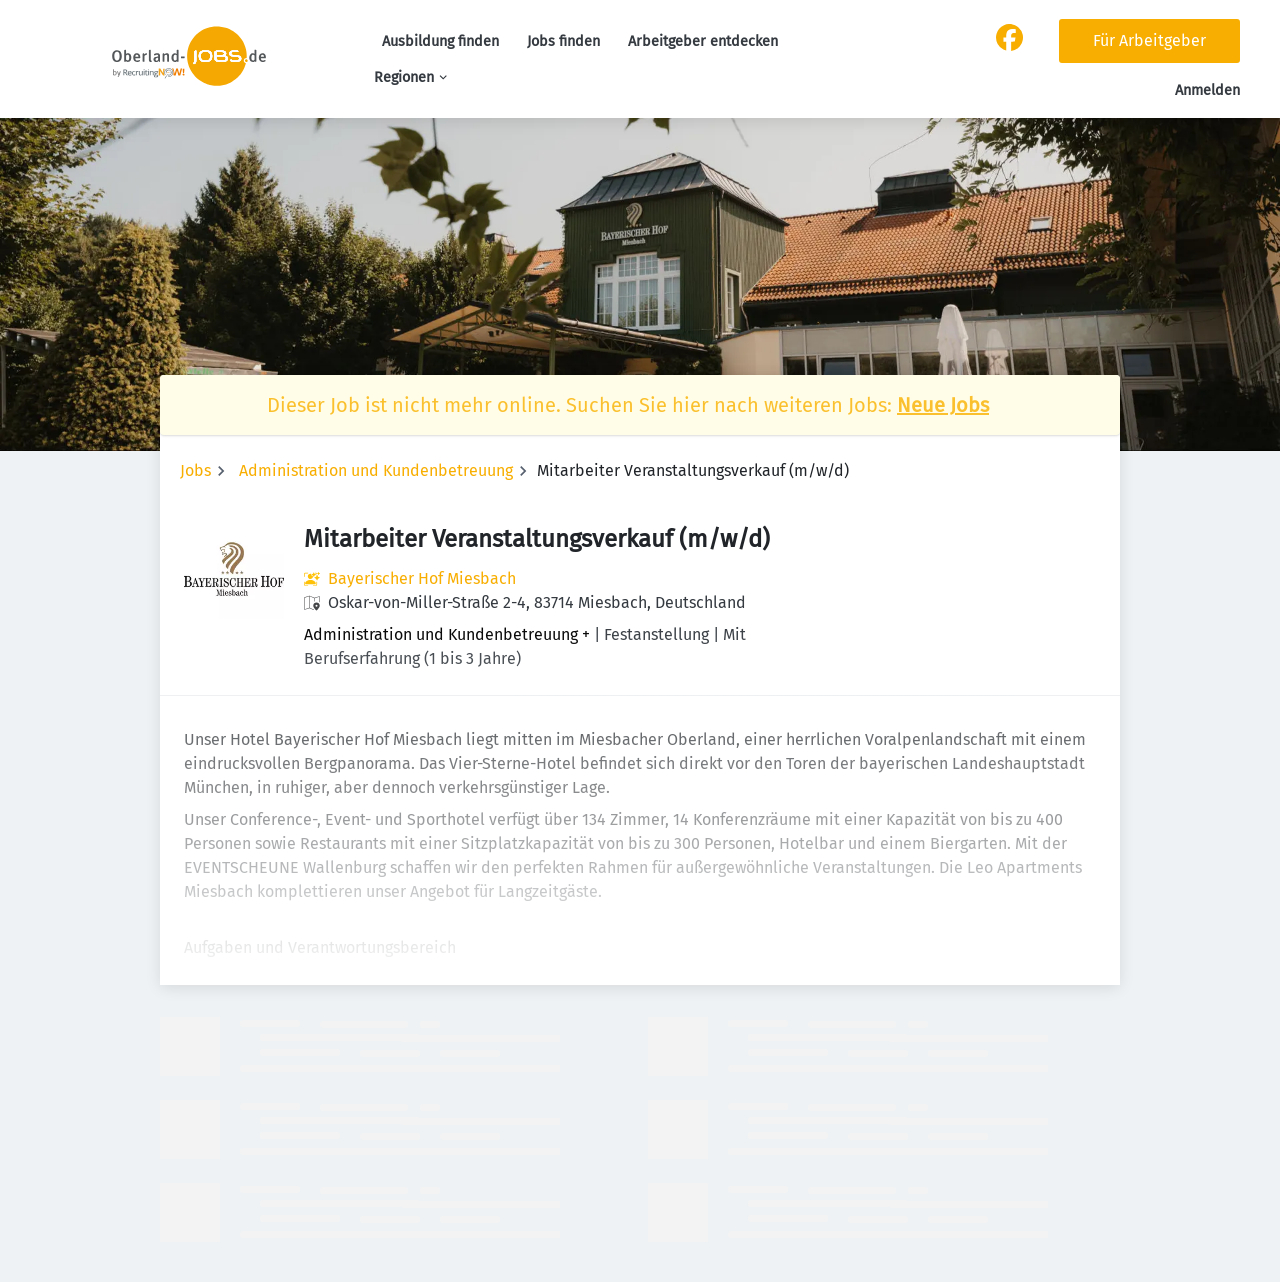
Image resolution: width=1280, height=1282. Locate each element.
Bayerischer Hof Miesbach (422, 578)
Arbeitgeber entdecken (703, 41)
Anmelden (1207, 90)
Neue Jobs (943, 405)
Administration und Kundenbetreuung (376, 470)
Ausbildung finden (440, 41)
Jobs (195, 470)
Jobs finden (563, 41)
